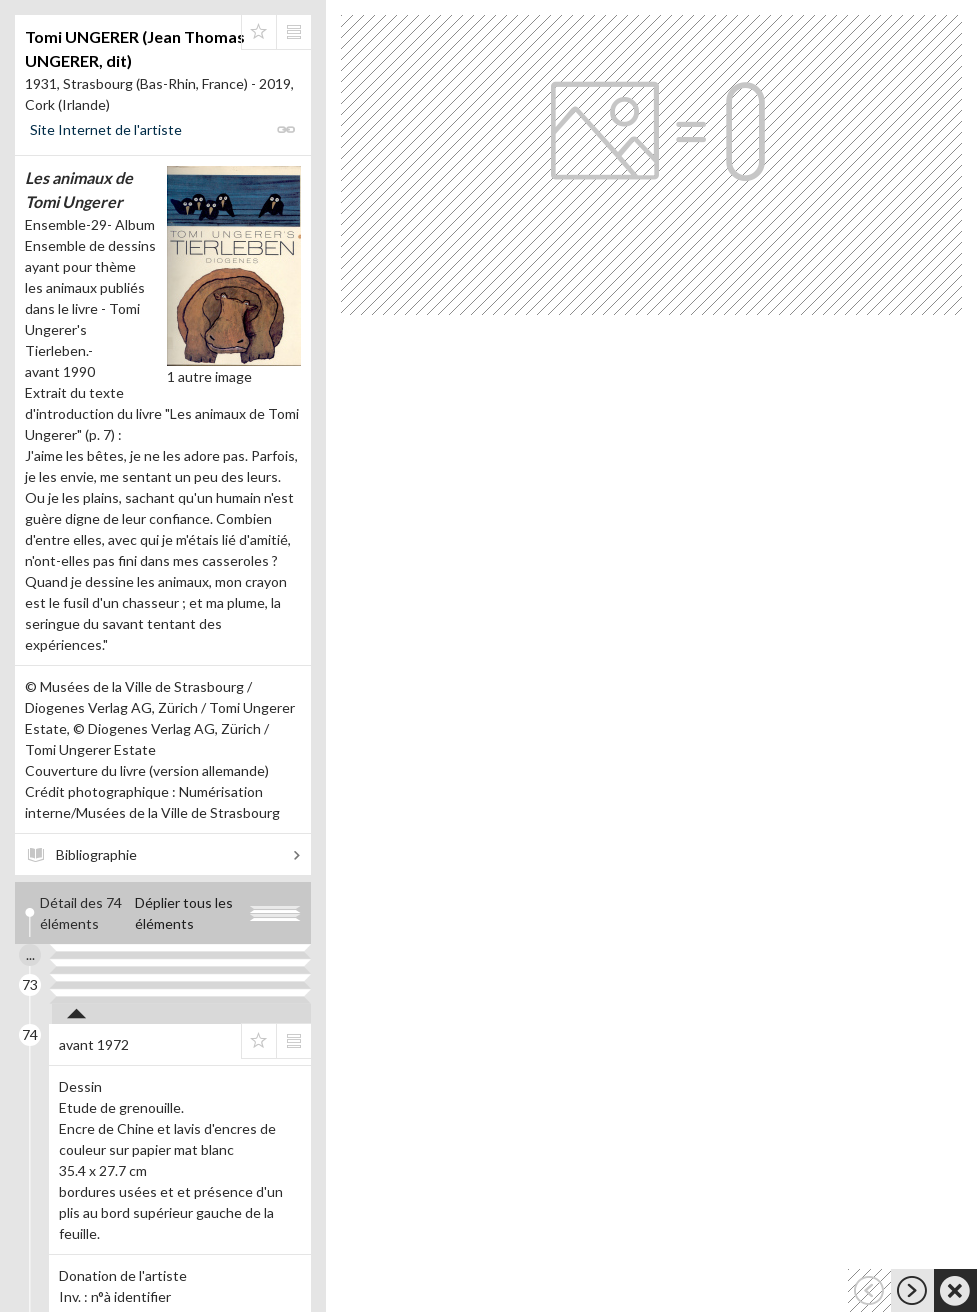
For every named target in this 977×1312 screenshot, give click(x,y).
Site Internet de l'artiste (106, 129)
